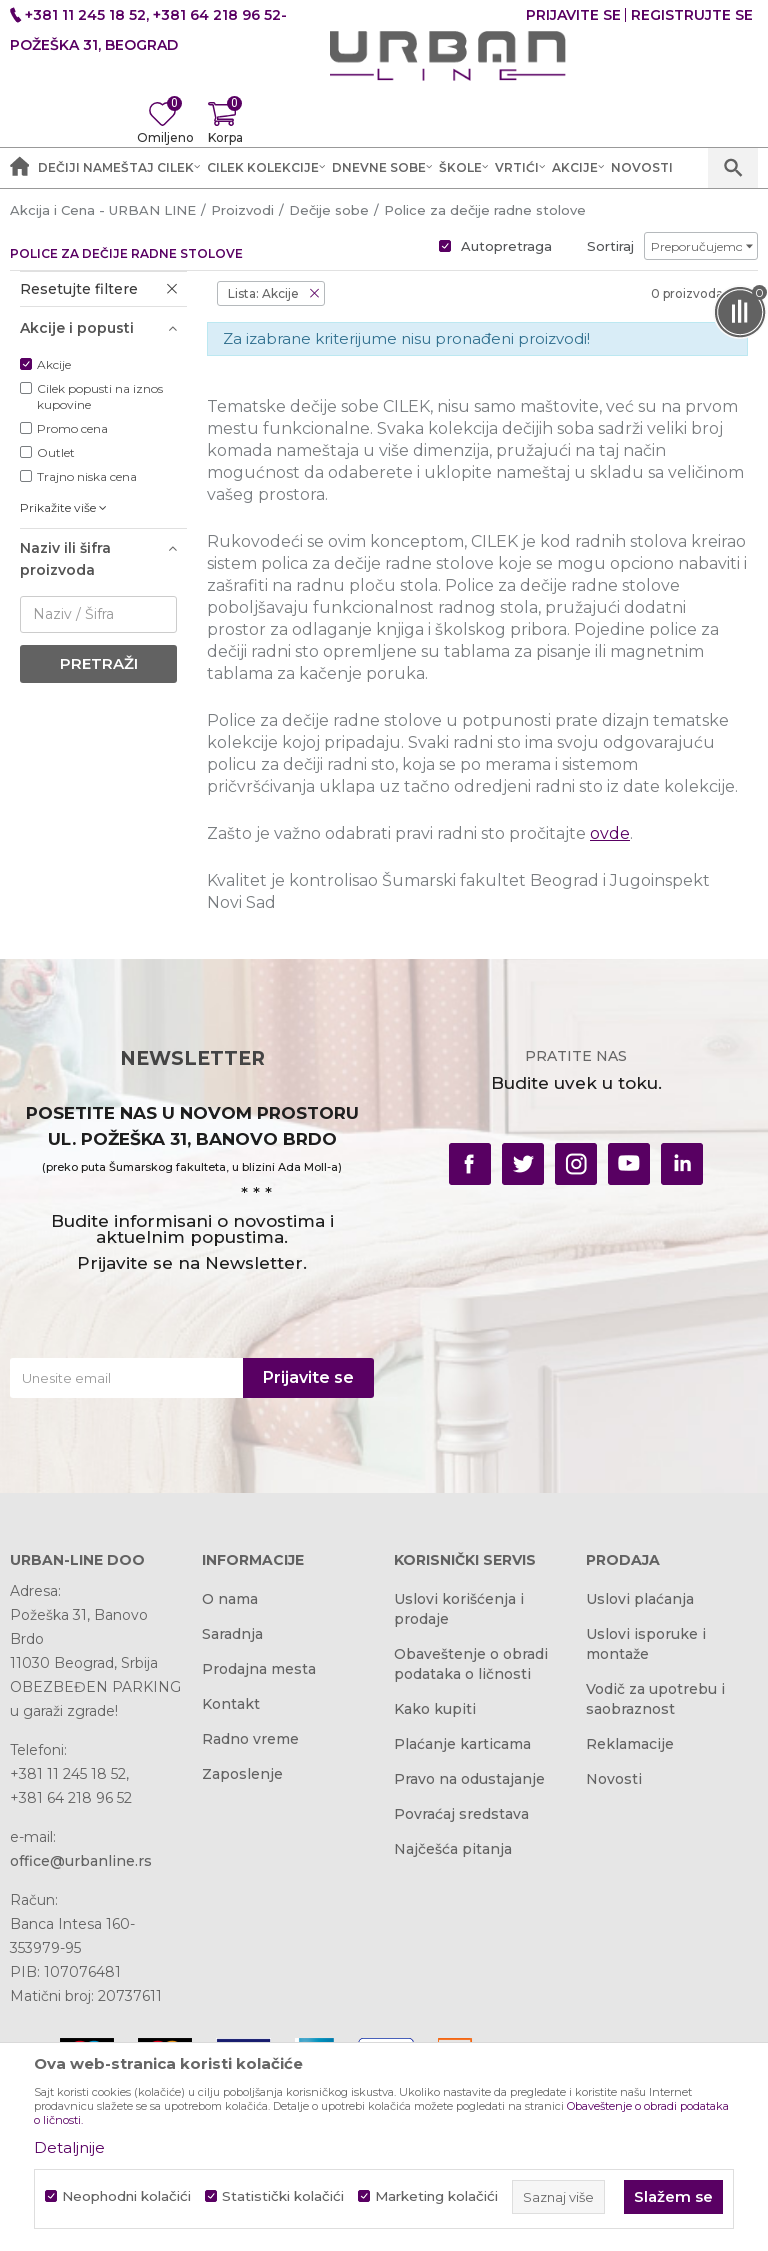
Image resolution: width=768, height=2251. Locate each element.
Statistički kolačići (283, 2196)
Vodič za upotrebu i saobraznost (655, 1699)
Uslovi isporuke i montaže (646, 1644)
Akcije (54, 364)
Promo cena (72, 428)
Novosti (614, 1779)
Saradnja (232, 1634)
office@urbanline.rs (81, 1861)
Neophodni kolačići (126, 2196)
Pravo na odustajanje (469, 1779)
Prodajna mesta (259, 1669)
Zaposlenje (242, 1774)
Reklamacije (630, 1744)
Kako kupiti (435, 1709)
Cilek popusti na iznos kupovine (100, 396)
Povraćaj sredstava (461, 1814)
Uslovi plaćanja (640, 1599)
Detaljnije (69, 2147)
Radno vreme (250, 1739)
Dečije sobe (329, 210)
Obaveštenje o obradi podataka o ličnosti (471, 1664)
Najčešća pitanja (453, 1849)
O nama (230, 1599)
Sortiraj (610, 246)
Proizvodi (242, 210)
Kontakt (231, 1704)
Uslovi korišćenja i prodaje (459, 1609)
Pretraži (99, 663)
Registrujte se (692, 15)
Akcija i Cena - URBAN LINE (103, 210)
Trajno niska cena (87, 476)
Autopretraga (506, 246)
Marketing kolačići (436, 2196)
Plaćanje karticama (462, 1744)
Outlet (56, 452)
